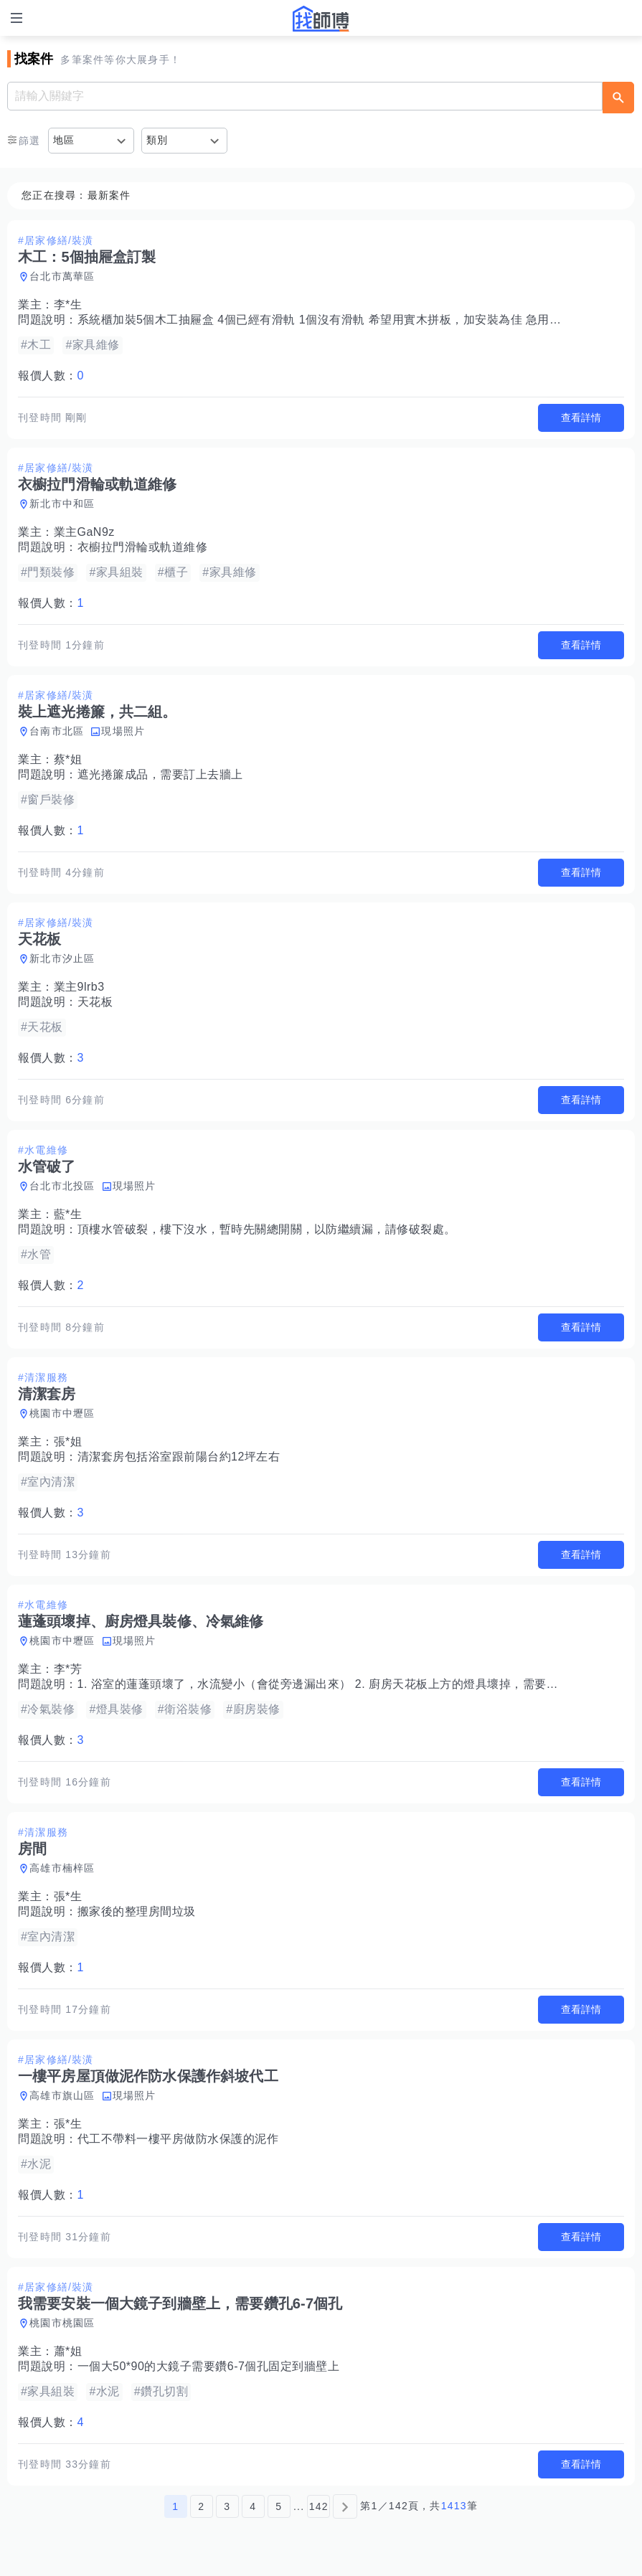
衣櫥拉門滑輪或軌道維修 (142, 547)
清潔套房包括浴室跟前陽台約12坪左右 (178, 1456)
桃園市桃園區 (62, 2323)
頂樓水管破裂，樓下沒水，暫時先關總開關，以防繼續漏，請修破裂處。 (266, 1229)
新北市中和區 (62, 503)
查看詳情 (581, 417)
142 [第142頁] (319, 2506)
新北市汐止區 (62, 958)
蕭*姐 (68, 2351)
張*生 (68, 1896)
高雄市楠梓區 (62, 1868)
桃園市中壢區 (62, 1413)
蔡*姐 (68, 759)
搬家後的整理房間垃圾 (136, 1911)
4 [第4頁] (253, 2506)
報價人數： (51, 375)
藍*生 (68, 1214)
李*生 (68, 304)
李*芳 (68, 1669)
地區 (64, 140)
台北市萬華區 (62, 276)
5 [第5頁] (278, 2506)
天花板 (95, 1002)
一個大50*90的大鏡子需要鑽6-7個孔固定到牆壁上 (208, 2366)
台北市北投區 (62, 1186)
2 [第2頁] (201, 2506)
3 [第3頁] (227, 2506)
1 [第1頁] (175, 2506)
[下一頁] (345, 2506)
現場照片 (123, 731)
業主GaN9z (84, 532)
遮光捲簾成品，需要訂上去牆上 (160, 774)
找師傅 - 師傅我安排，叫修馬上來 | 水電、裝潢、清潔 (321, 19)
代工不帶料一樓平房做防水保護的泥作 (178, 2139)
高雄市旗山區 (62, 2095)
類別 (157, 140)
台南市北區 (56, 731)
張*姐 (68, 1441)
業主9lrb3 (79, 987)
